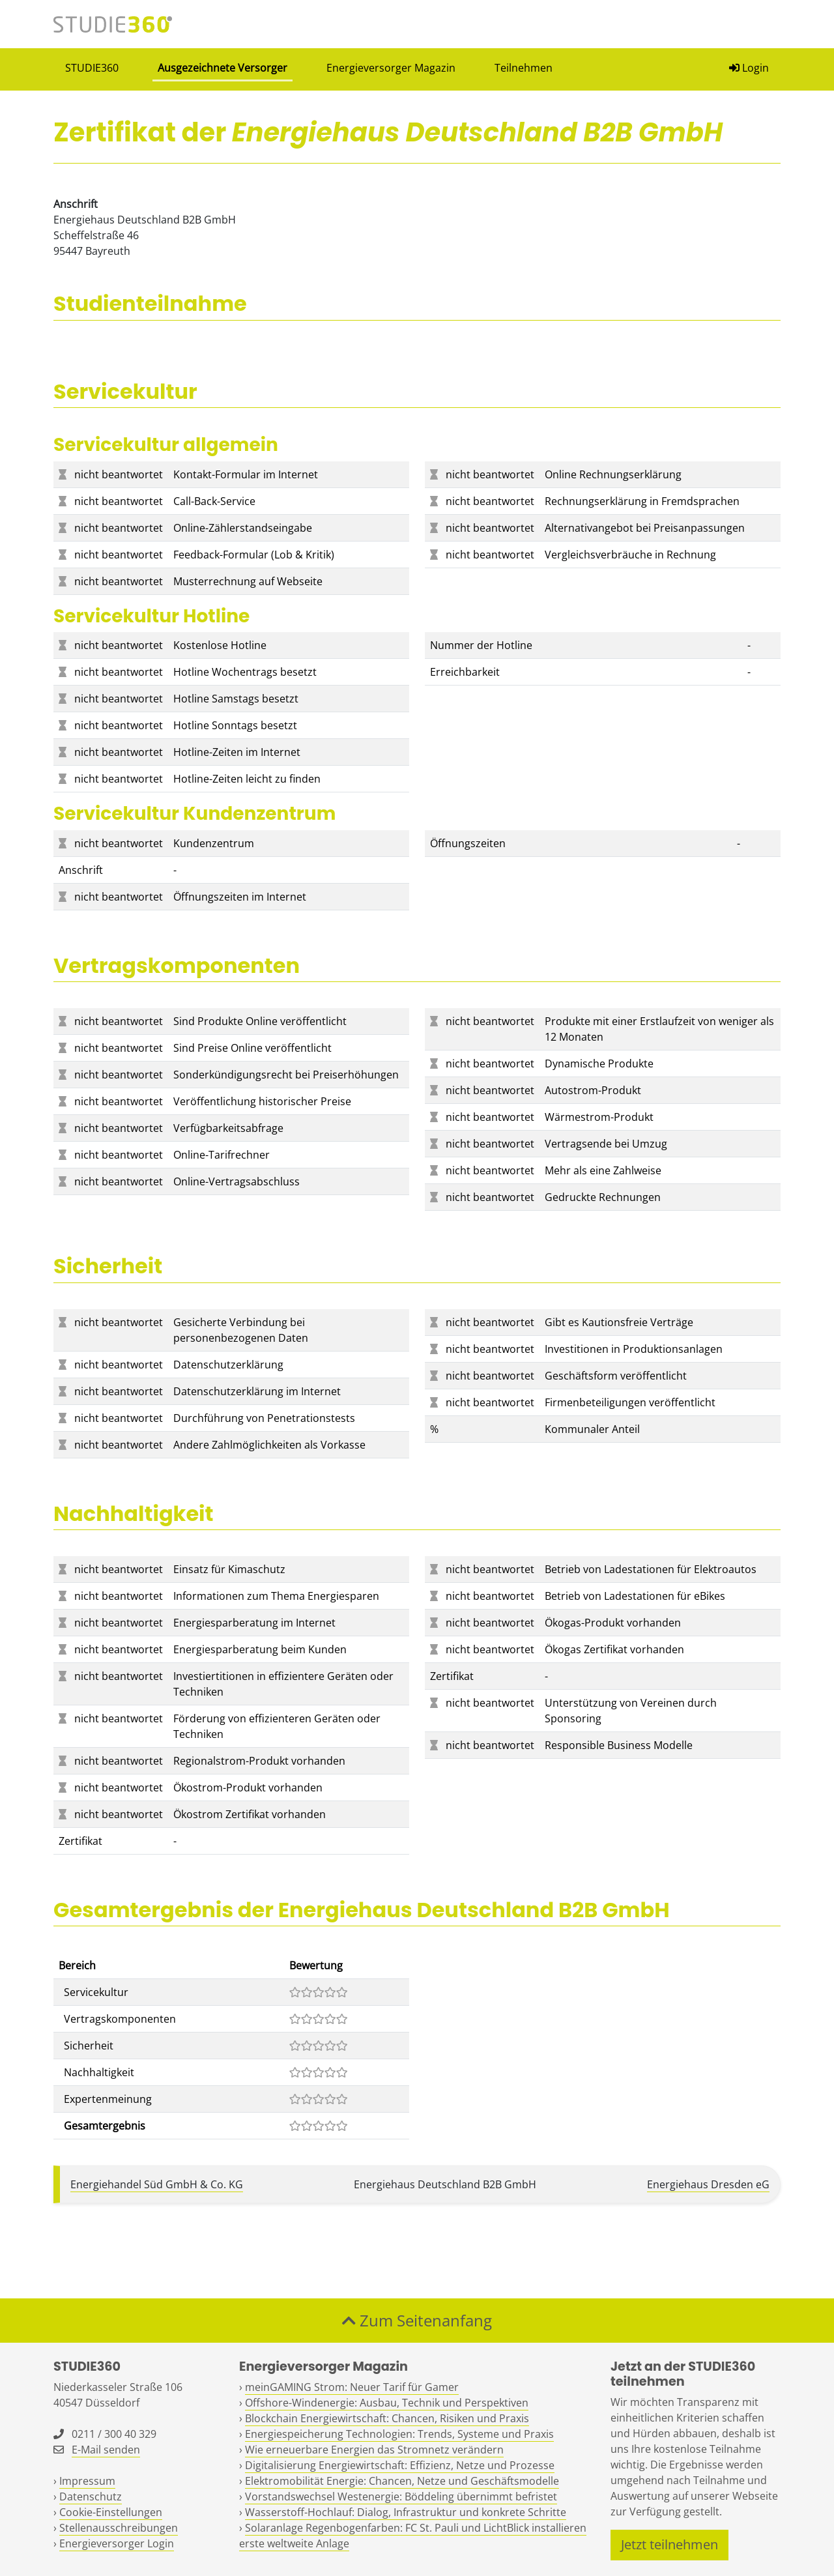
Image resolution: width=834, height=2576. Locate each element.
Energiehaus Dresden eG (708, 2184)
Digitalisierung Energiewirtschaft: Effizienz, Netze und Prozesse (399, 2465)
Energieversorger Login (116, 2543)
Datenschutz (90, 2496)
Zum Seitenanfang (417, 2320)
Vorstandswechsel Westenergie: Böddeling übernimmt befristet (401, 2496)
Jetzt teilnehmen (669, 2544)
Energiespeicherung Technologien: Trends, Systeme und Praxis (399, 2434)
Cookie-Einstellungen (110, 2512)
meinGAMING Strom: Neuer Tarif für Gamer (352, 2387)
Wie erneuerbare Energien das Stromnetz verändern (374, 2449)
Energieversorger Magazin (390, 68)
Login (749, 68)
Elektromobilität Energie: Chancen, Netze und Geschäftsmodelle (402, 2481)
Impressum (87, 2481)
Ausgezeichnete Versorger (222, 68)
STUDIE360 (92, 68)
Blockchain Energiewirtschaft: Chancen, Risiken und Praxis (387, 2418)
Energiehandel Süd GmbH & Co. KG (156, 2184)
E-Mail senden (106, 2449)
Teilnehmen (524, 68)
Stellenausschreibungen (118, 2528)
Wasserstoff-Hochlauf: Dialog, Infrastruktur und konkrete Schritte (405, 2512)
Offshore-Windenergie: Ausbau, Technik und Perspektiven (386, 2402)
